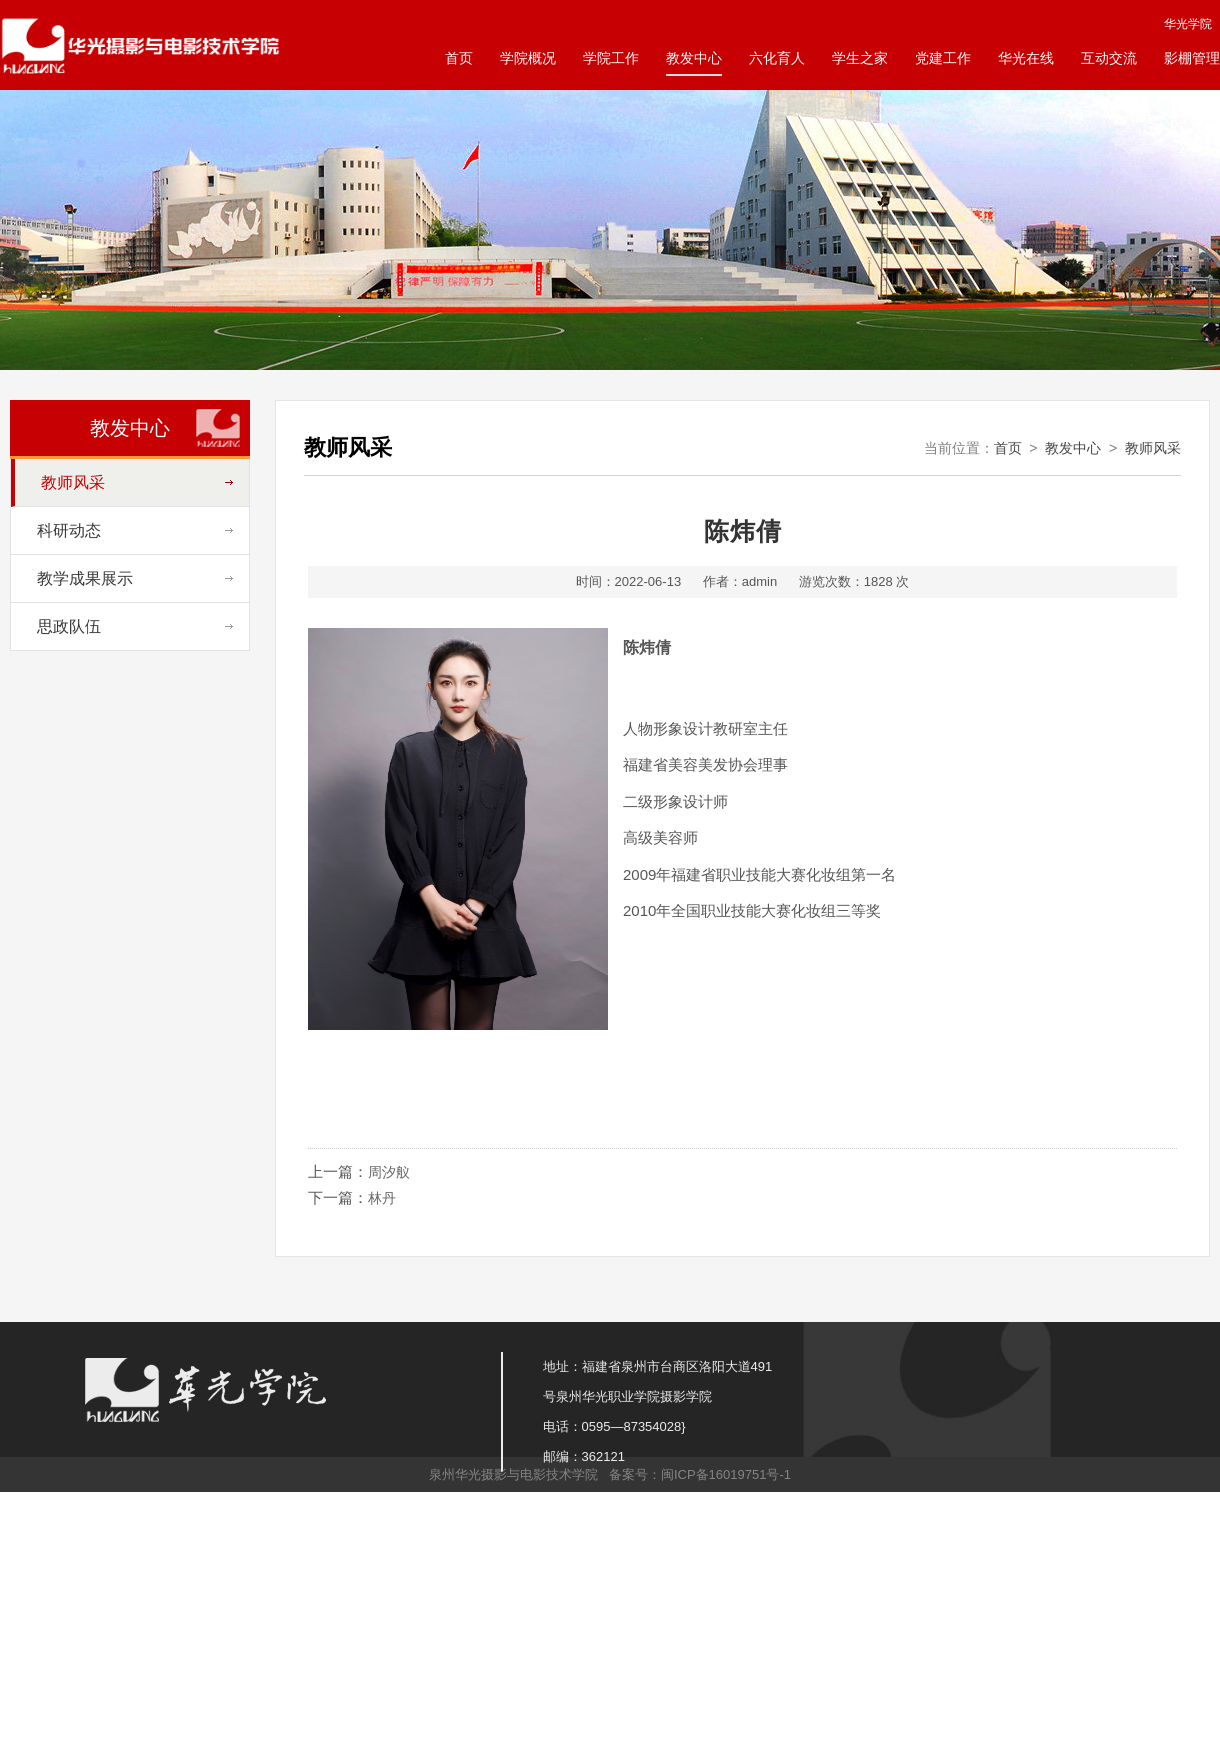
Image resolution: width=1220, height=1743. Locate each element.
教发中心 (694, 58)
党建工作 (943, 58)
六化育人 (777, 58)
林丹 (382, 1198)
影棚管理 (1192, 58)
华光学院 (1188, 24)
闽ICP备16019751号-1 (726, 1474)
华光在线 (1026, 58)
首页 (459, 58)
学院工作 (611, 58)
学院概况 (528, 58)
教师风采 (1153, 448)
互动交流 (1109, 58)
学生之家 (860, 58)
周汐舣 (389, 1172)
